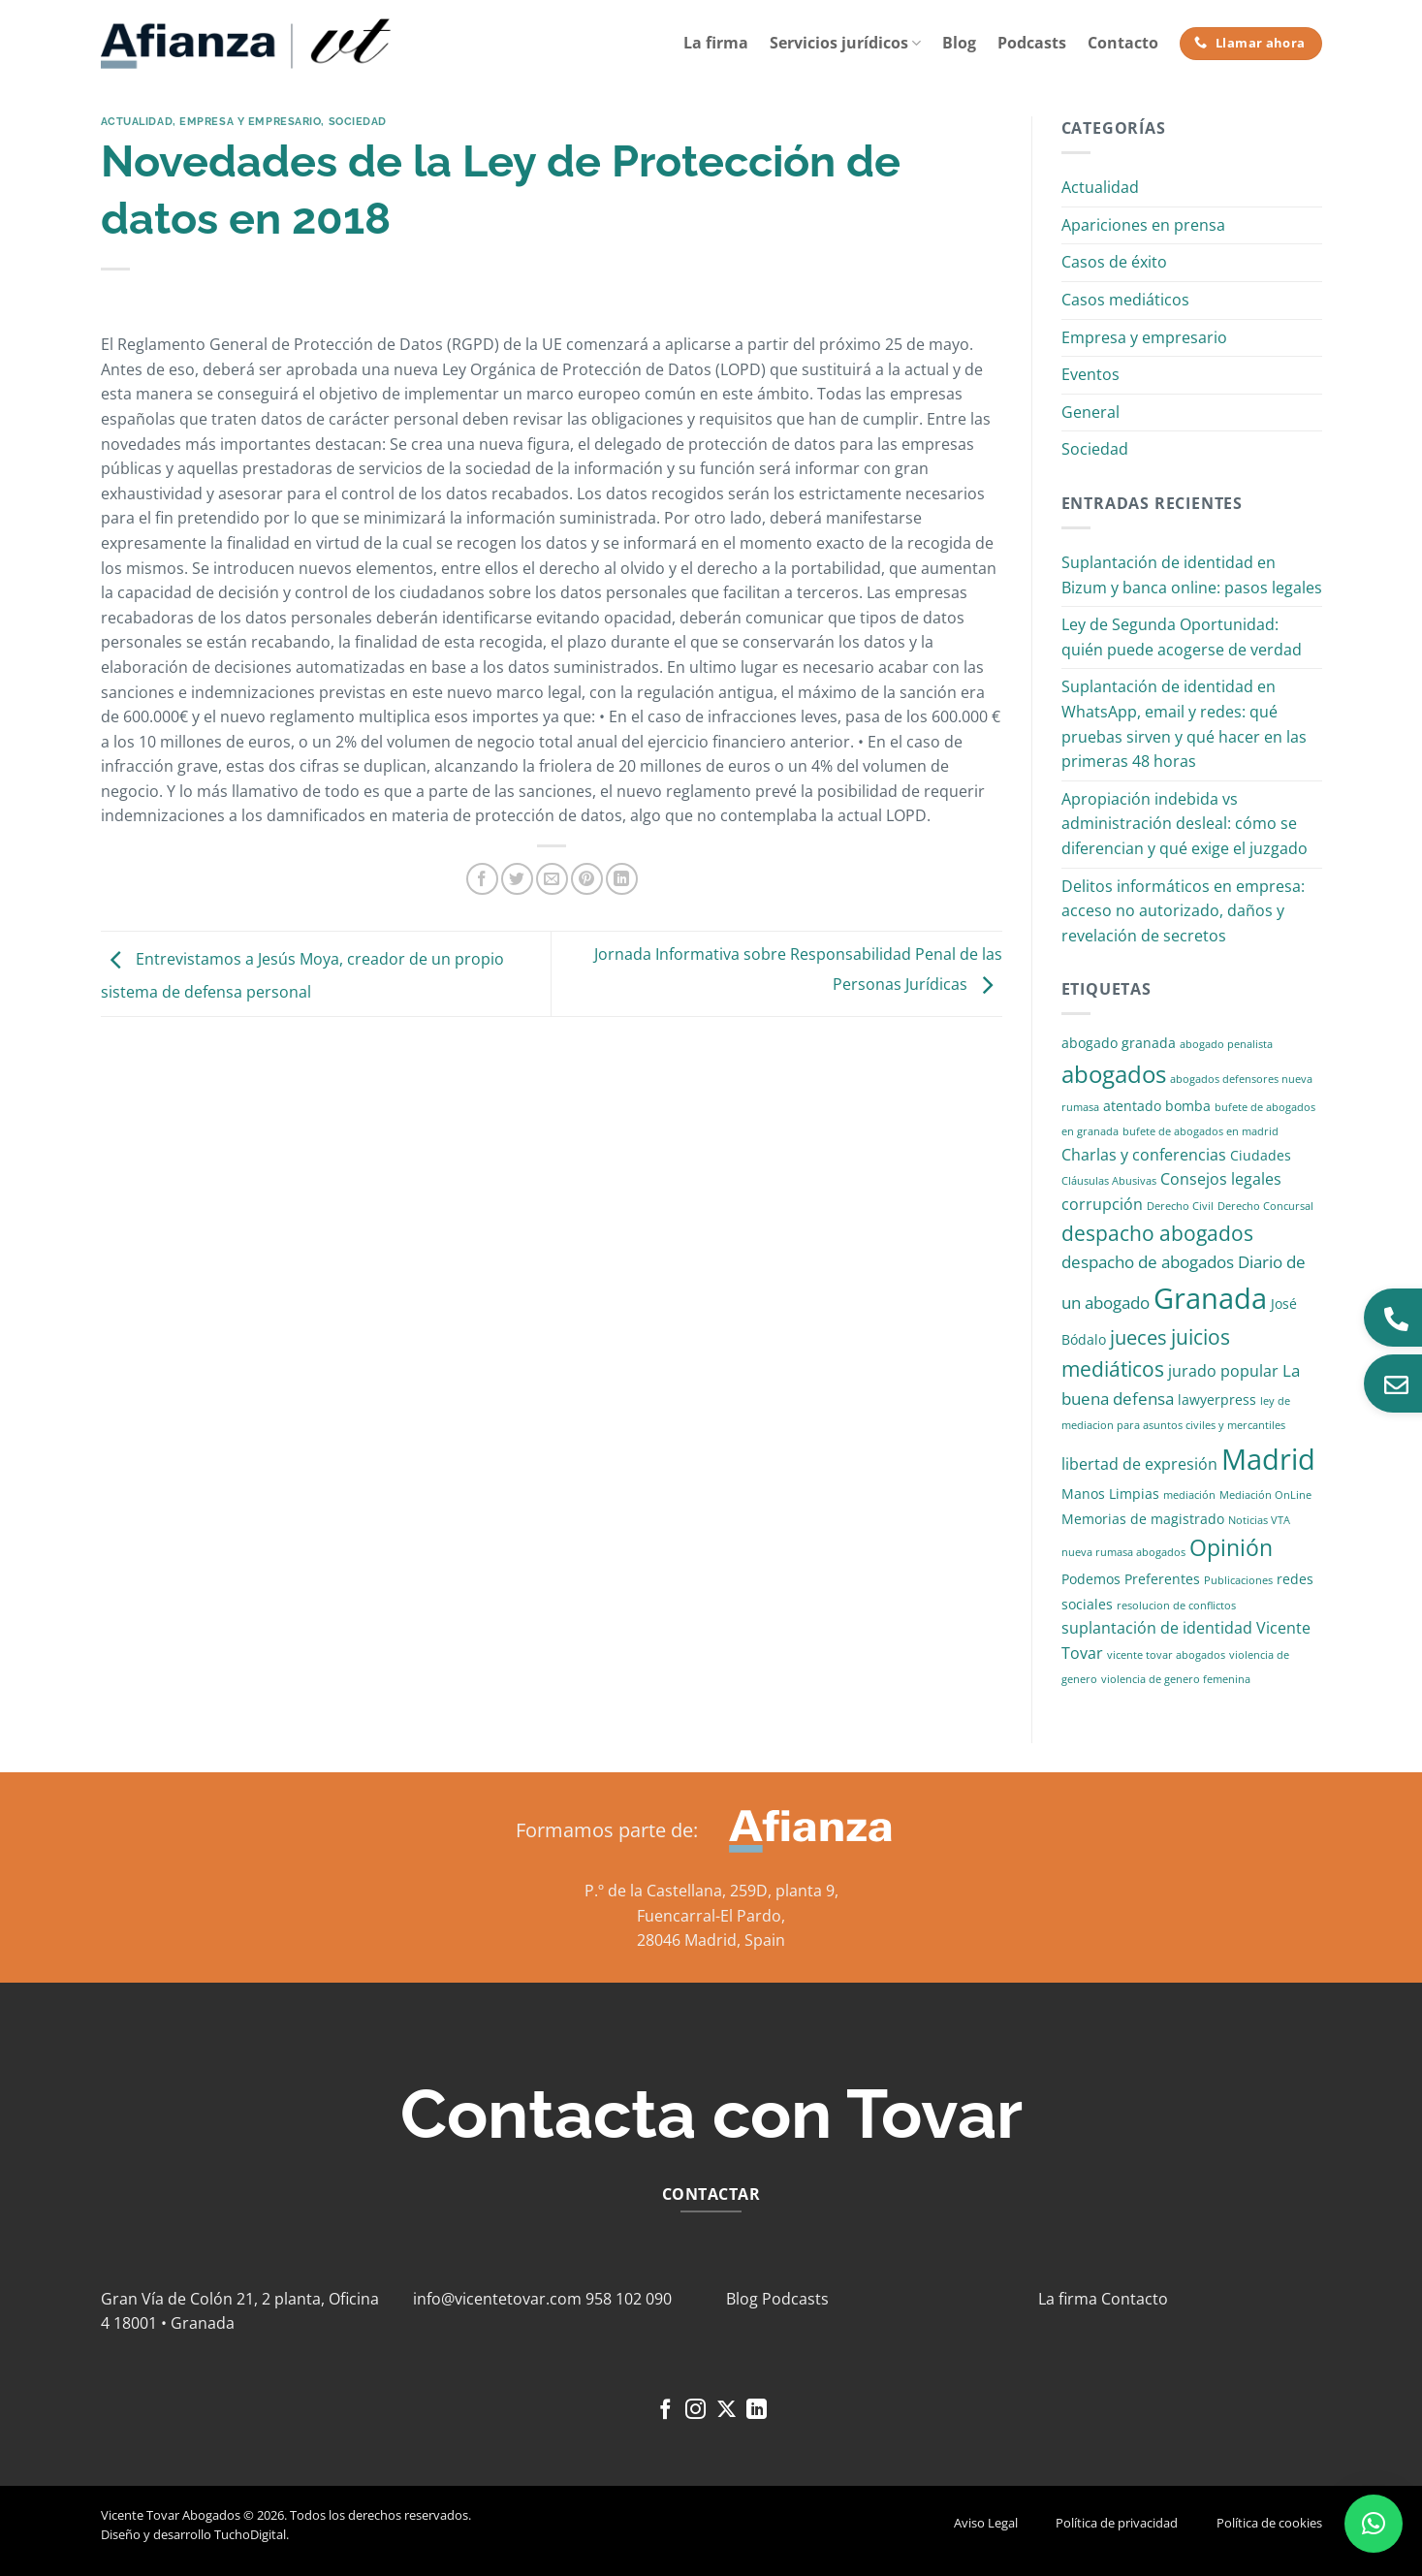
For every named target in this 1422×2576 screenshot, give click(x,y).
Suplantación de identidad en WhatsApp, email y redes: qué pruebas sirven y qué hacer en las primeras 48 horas (1184, 724)
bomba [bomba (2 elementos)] (1188, 1106)
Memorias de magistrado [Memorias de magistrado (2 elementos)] (1142, 1519)
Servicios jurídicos (845, 42)
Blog (959, 42)
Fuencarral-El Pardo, (711, 1915)
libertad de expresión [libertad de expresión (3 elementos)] (1139, 1464)
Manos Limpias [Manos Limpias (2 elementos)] (1110, 1493)
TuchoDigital (250, 2534)
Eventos (1090, 374)
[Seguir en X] (726, 2411)
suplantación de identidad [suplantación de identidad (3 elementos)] (1156, 1627)
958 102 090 (628, 2298)
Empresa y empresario (250, 121)
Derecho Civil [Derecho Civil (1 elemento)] (1180, 1206)
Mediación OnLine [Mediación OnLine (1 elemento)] (1265, 1495)
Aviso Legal (986, 2522)
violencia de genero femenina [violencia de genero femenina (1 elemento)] (1175, 1679)
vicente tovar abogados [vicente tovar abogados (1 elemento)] (1166, 1655)
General (1090, 412)
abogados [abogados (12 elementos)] (1113, 1074)
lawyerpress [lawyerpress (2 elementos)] (1217, 1399)
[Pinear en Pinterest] (587, 879)
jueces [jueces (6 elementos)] (1138, 1337)
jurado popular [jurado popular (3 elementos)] (1223, 1371)
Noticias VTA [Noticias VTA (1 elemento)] (1259, 1520)
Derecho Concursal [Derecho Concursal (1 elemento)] (1265, 1206)
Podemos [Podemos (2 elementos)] (1091, 1579)
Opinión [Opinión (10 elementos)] (1231, 1548)
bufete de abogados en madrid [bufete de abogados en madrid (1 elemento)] (1200, 1131)
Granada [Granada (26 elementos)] (1210, 1298)
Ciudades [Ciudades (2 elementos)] (1260, 1155)
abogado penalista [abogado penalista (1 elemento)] (1226, 1044)
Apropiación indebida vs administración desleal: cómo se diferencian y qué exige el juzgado (1184, 823)
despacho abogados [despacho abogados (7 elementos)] (1157, 1233)
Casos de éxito (1114, 261)
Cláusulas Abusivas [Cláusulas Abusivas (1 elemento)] (1108, 1181)
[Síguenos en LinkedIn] (756, 2411)
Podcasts (1031, 42)
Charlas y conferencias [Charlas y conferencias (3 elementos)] (1143, 1154)
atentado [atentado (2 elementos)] (1132, 1106)
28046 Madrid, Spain (711, 1940)
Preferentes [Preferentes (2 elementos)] (1162, 1579)
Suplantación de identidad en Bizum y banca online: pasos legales (1191, 575)
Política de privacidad (1117, 2522)
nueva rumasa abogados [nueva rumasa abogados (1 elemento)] (1123, 1552)
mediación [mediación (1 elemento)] (1189, 1495)
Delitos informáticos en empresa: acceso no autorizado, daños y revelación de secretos (1183, 910)
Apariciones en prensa (1143, 225)
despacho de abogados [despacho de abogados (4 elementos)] (1147, 1262)
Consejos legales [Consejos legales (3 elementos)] (1220, 1179)
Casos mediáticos (1125, 299)
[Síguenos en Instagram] (695, 2411)
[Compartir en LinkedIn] (622, 879)
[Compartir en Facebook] (482, 879)
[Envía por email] (552, 879)
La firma (715, 42)
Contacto (1123, 42)
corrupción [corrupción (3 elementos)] (1102, 1204)
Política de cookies (1269, 2522)
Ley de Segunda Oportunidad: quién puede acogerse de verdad (1181, 637)
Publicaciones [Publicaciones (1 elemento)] (1238, 1580)
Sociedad (358, 121)
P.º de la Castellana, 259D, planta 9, (711, 1890)
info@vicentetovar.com (497, 2298)
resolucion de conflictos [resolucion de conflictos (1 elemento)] (1176, 1605)
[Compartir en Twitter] (517, 879)
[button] (1373, 2524)
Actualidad (137, 121)
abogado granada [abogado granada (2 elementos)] (1118, 1043)
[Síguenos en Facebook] (664, 2411)
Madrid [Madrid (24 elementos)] (1268, 1459)
